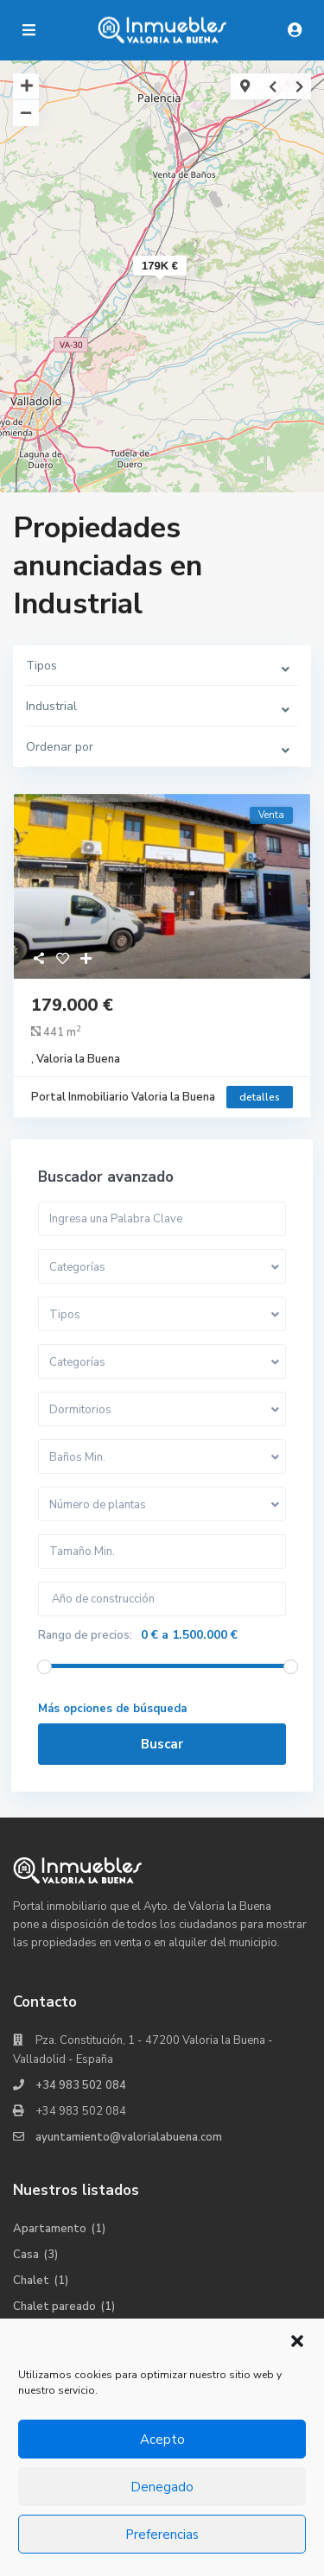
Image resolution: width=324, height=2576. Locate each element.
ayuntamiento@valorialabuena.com (128, 2137)
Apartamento (49, 2229)
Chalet (31, 2280)
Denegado (162, 2487)
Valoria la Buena (78, 1059)
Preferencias (162, 2534)
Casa (26, 2254)
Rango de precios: (85, 1635)
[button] (297, 2341)
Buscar (162, 1744)
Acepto (162, 2439)
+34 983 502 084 (80, 2085)
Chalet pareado (54, 2306)
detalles (259, 1097)
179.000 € (72, 1005)
